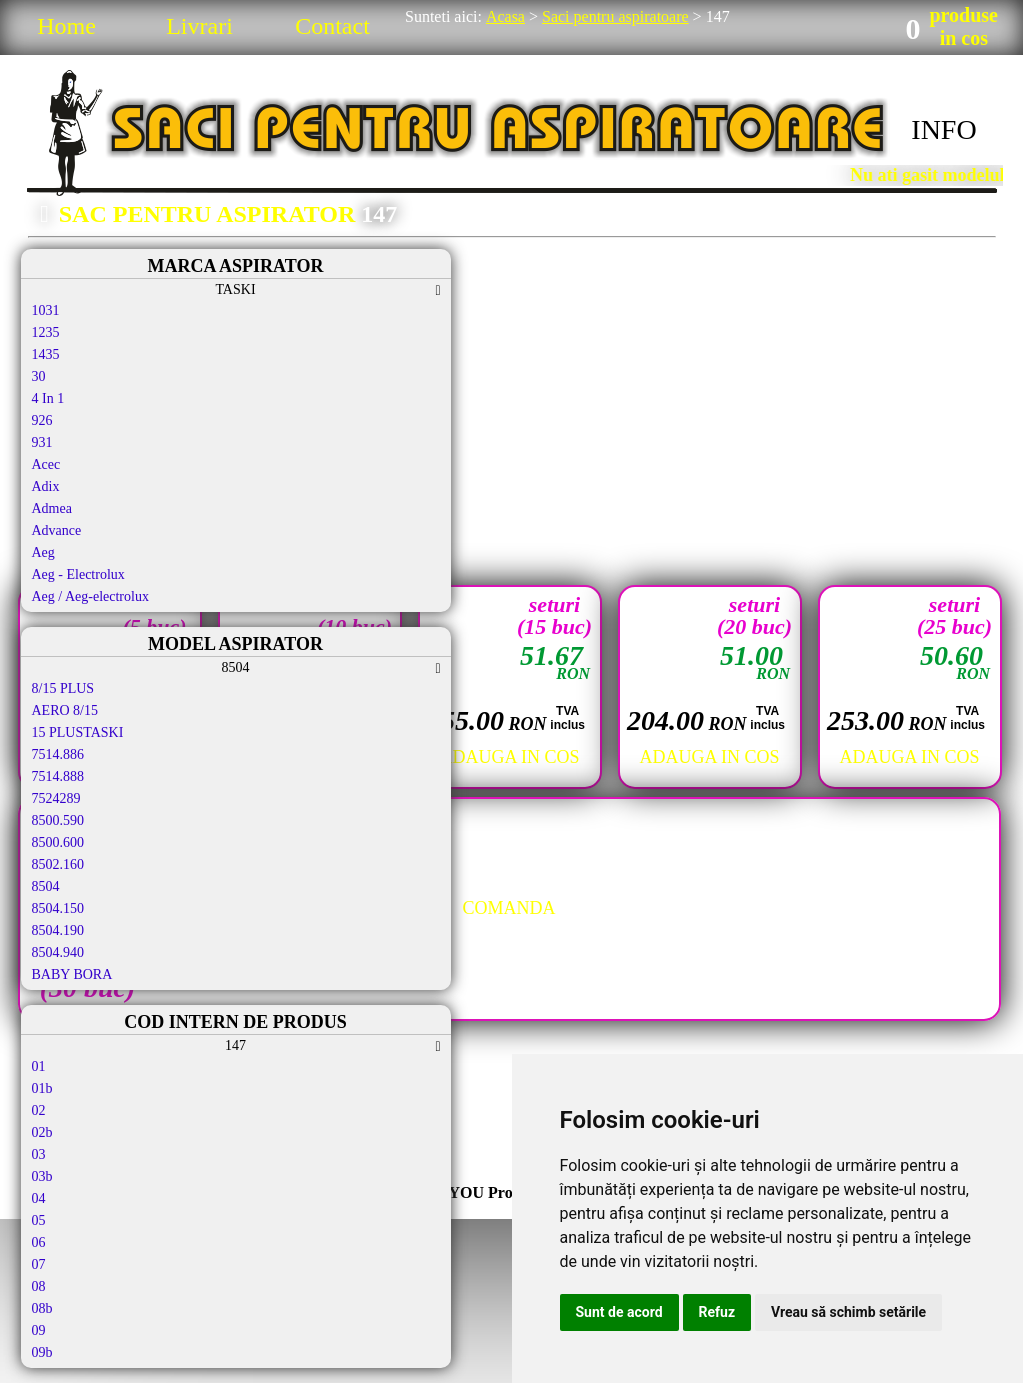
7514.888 (58, 776)
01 (39, 1066)
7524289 (56, 798)
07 (39, 1264)
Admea (52, 508)
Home (66, 26)
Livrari (199, 26)
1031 (46, 310)
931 (42, 442)
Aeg (43, 552)
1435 (46, 354)
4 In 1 (48, 398)
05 (39, 1220)
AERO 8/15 (65, 710)
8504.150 (58, 908)
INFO (943, 129)
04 (39, 1198)
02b (42, 1132)
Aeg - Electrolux (78, 574)
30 (39, 376)
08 (39, 1286)
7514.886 (58, 754)
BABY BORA (72, 974)
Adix (46, 486)
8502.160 (58, 864)
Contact (332, 26)
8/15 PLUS (63, 688)
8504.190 (58, 930)
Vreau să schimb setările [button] (848, 1312)
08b (42, 1308)
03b (42, 1176)
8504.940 (58, 952)
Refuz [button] (717, 1312)
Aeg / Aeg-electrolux (90, 596)
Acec (46, 464)
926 (42, 420)
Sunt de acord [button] (619, 1312)
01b (42, 1088)
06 (39, 1242)
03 (39, 1154)
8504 (46, 886)
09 (39, 1330)
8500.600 (58, 842)
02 (39, 1110)
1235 (46, 332)
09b (42, 1352)
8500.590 (58, 820)
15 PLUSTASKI (78, 732)
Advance (57, 530)
